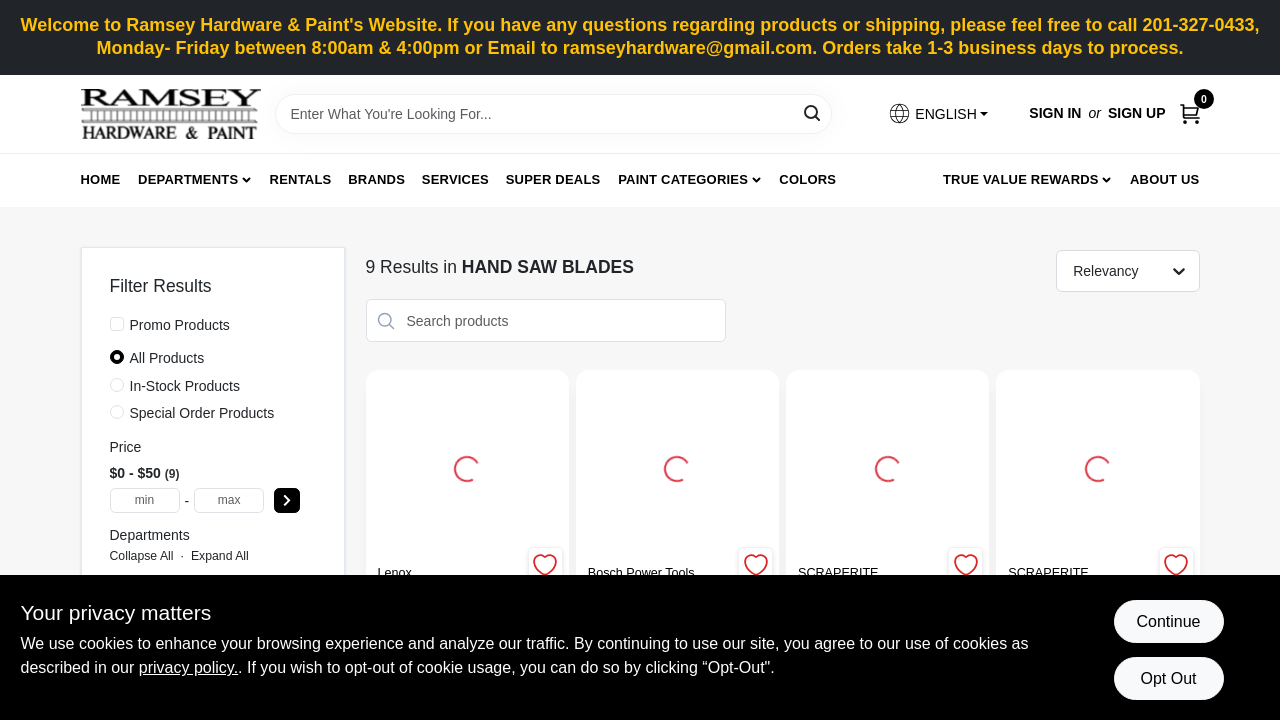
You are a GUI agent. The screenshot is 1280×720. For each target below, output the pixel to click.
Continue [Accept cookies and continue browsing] (1168, 621)
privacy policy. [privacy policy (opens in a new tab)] (188, 667)
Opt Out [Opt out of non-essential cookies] (1168, 678)
